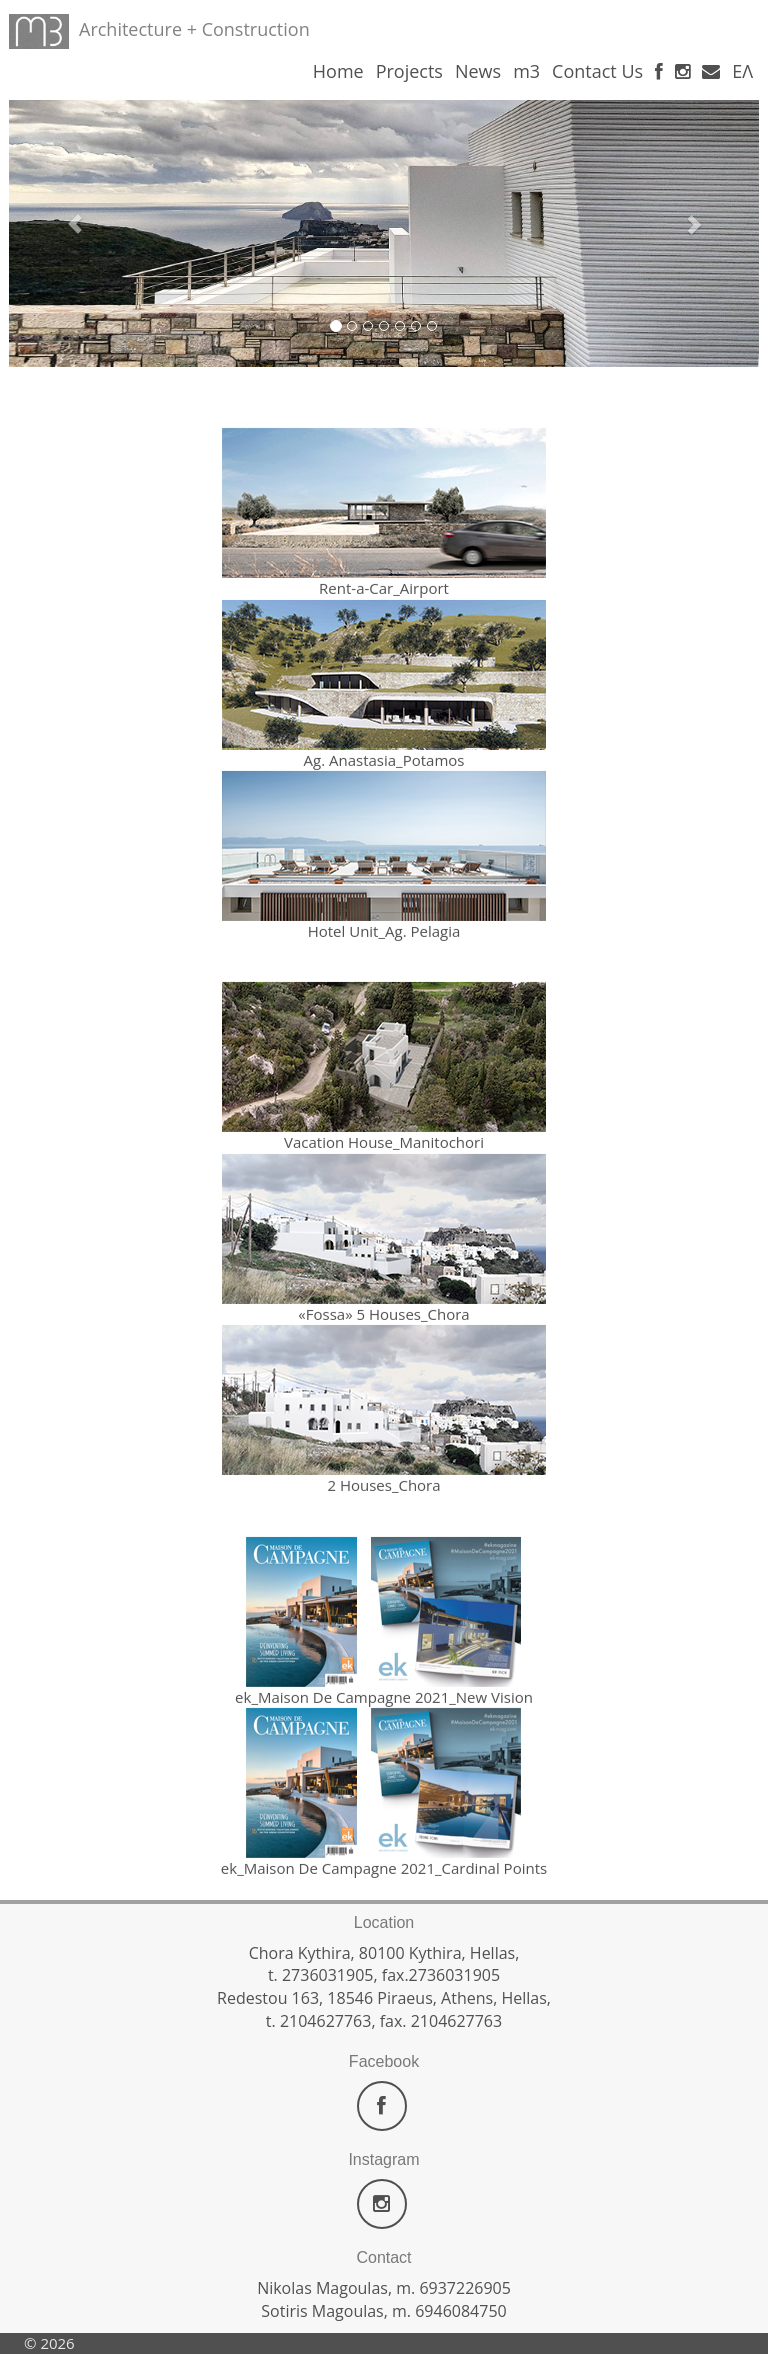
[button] (65, 213)
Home (338, 71)
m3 (526, 71)
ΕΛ (742, 71)
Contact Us (597, 71)
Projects (409, 71)
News (478, 71)
